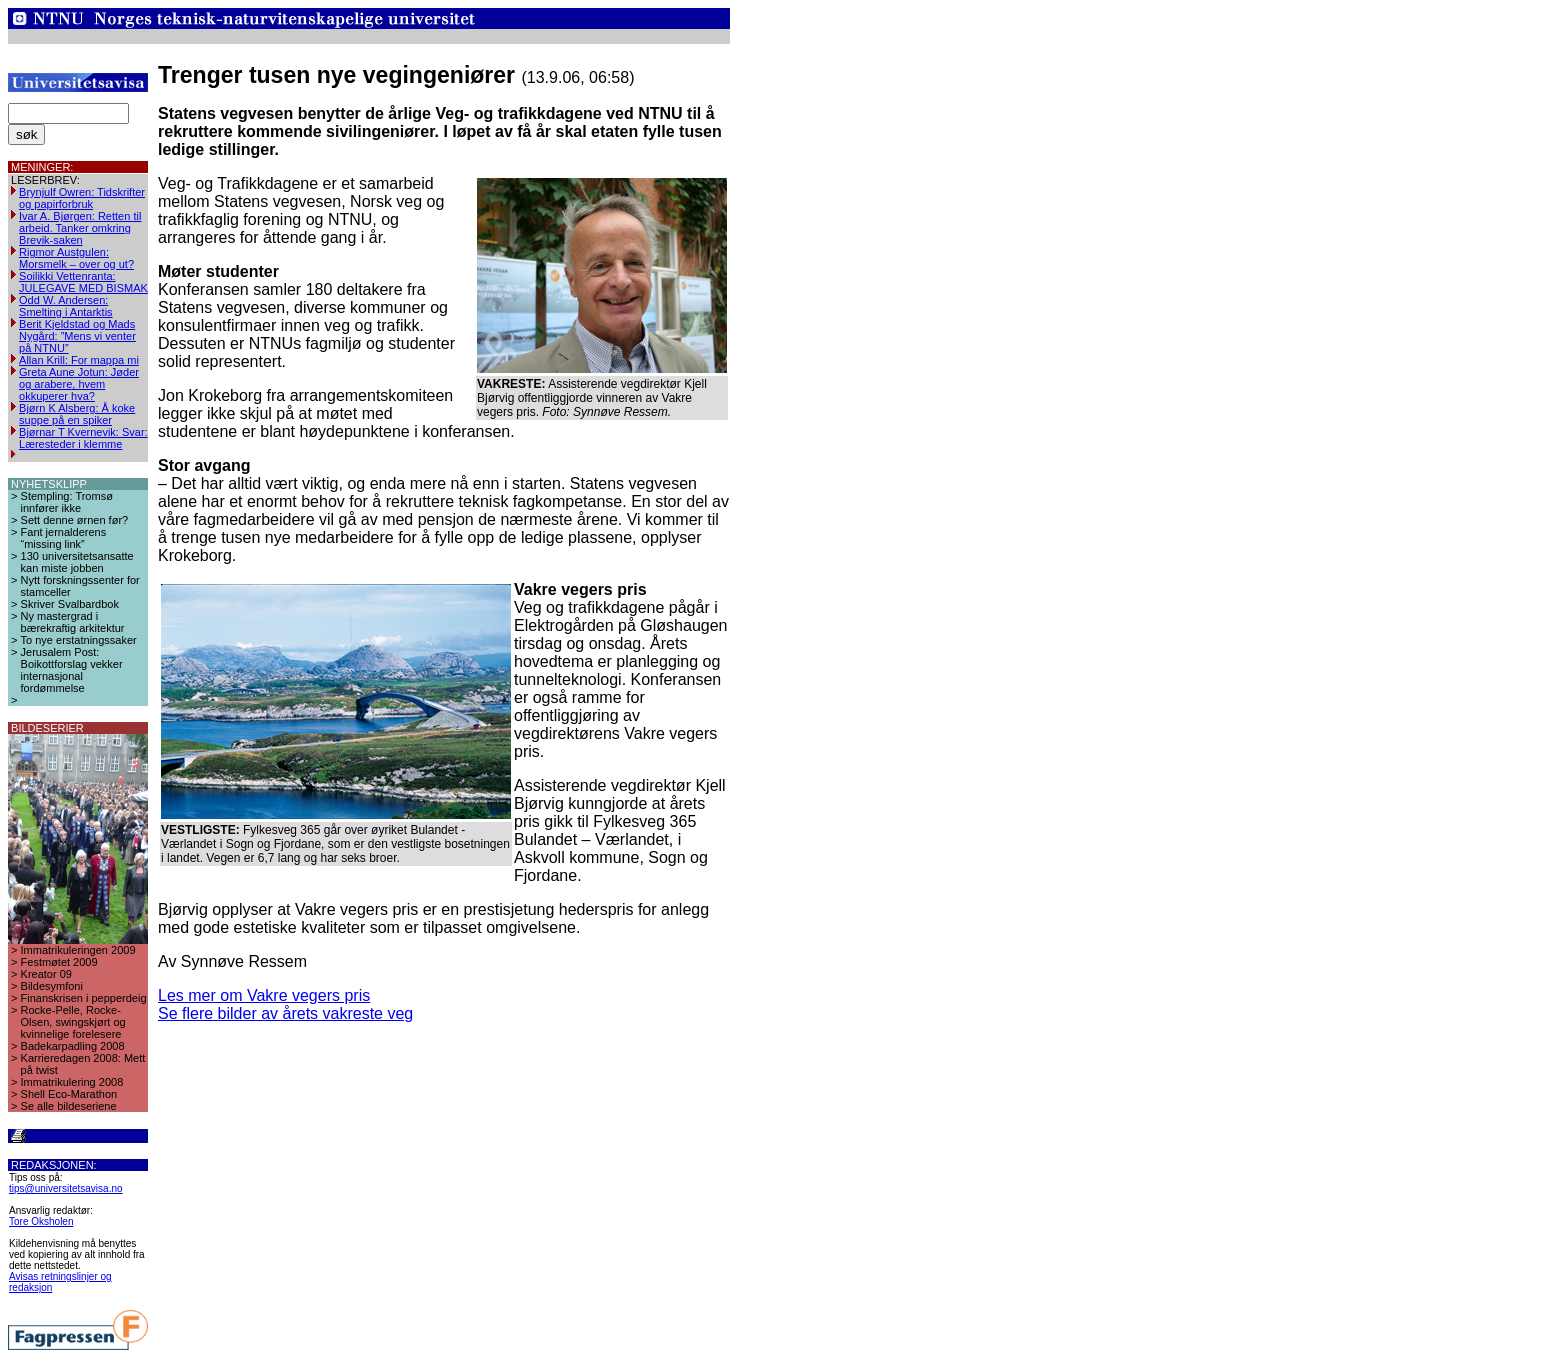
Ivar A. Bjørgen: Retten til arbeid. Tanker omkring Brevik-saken (80, 228)
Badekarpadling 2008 (73, 1046)
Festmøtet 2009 (59, 962)
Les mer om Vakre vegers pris (264, 995)
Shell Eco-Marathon (69, 1094)
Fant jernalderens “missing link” (64, 538)
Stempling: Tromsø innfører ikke (67, 502)
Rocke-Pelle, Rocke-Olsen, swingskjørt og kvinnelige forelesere (73, 1022)
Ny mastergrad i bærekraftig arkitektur (73, 622)
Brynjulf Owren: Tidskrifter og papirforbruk (82, 198)
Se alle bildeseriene (69, 1106)
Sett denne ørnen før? (75, 520)
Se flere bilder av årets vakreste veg (285, 1013)
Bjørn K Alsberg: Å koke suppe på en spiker (77, 414)
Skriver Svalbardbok (70, 604)
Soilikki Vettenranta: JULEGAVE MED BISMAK (83, 282)
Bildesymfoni (52, 986)
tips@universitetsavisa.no (66, 1188)
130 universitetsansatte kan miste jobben (77, 562)
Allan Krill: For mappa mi (79, 360)
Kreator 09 (46, 974)
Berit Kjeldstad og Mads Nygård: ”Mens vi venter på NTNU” (77, 336)
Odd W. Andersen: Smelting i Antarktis (66, 306)
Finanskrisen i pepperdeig (84, 998)
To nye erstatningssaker (79, 640)
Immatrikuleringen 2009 (78, 950)
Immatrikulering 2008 (72, 1082)
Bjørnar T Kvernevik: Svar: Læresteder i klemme (83, 438)
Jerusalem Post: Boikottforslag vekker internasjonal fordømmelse (72, 670)
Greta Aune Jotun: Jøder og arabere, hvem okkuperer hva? (79, 384)
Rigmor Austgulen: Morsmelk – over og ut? (76, 258)
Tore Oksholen (41, 1221)
